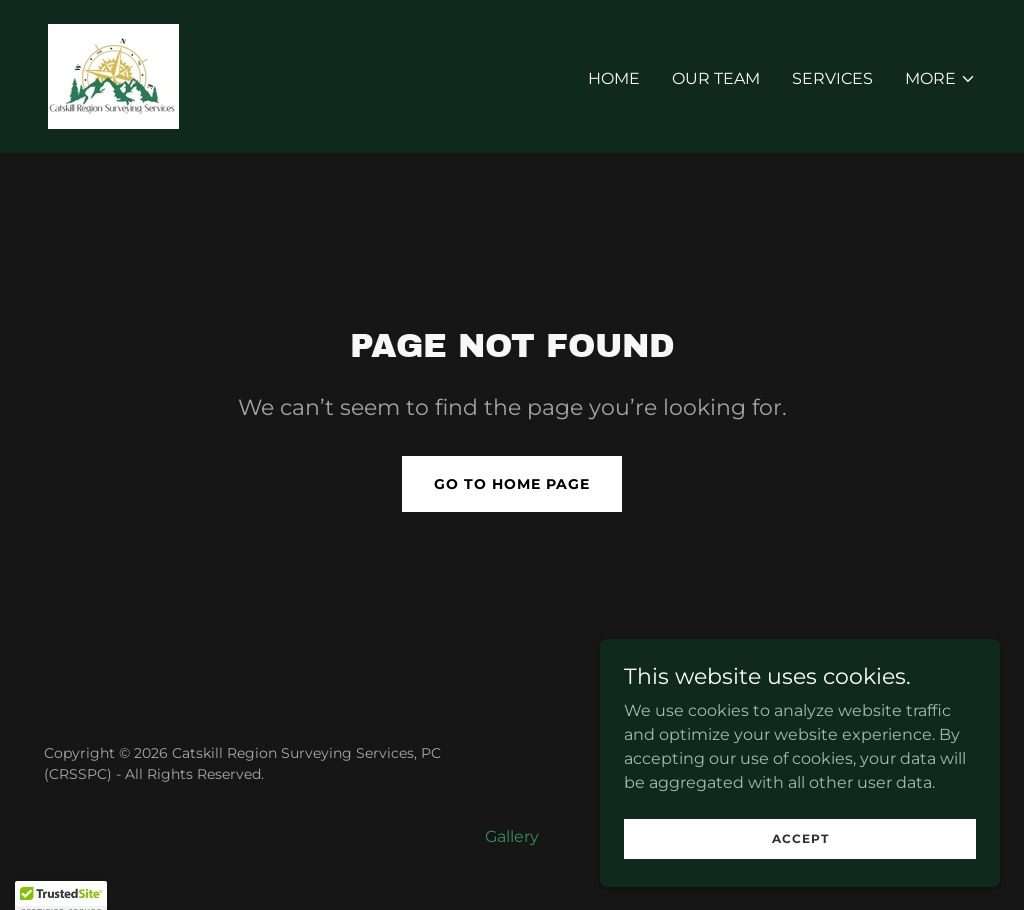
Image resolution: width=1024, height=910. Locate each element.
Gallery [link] (512, 836)
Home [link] (614, 78)
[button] (940, 79)
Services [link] (832, 78)
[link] (113, 75)
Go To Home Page (512, 484)
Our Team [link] (716, 78)
